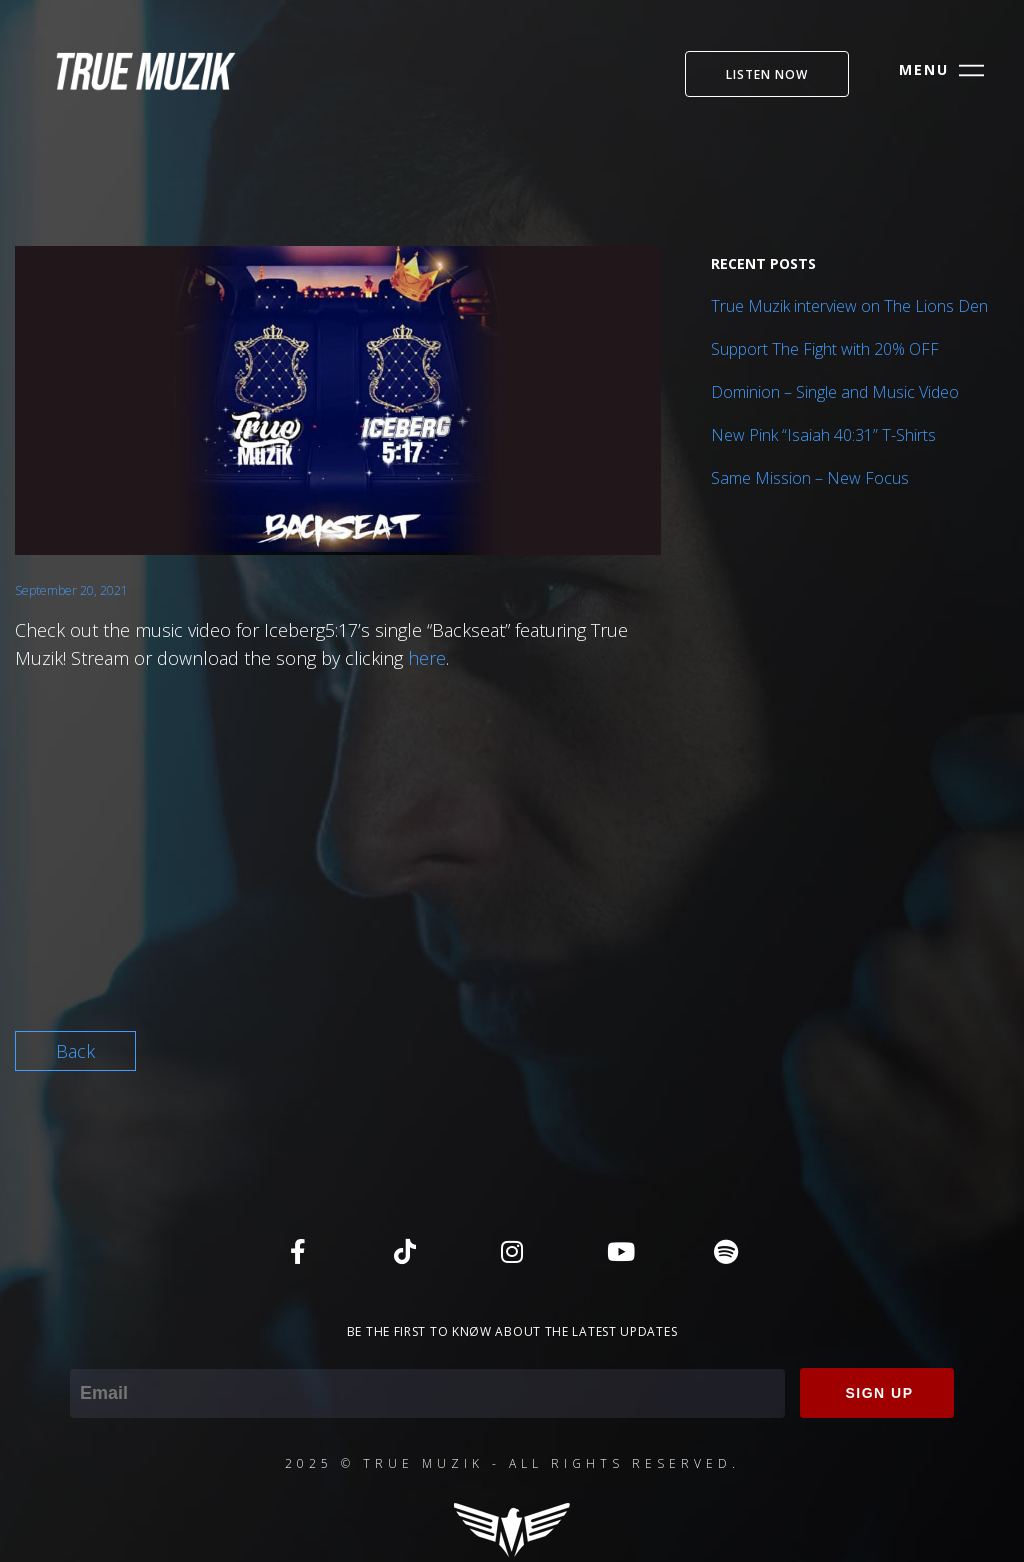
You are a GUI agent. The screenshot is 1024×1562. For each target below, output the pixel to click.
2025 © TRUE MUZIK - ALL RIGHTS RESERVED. (512, 1463)
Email (91, 1355)
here (427, 658)
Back (75, 1051)
